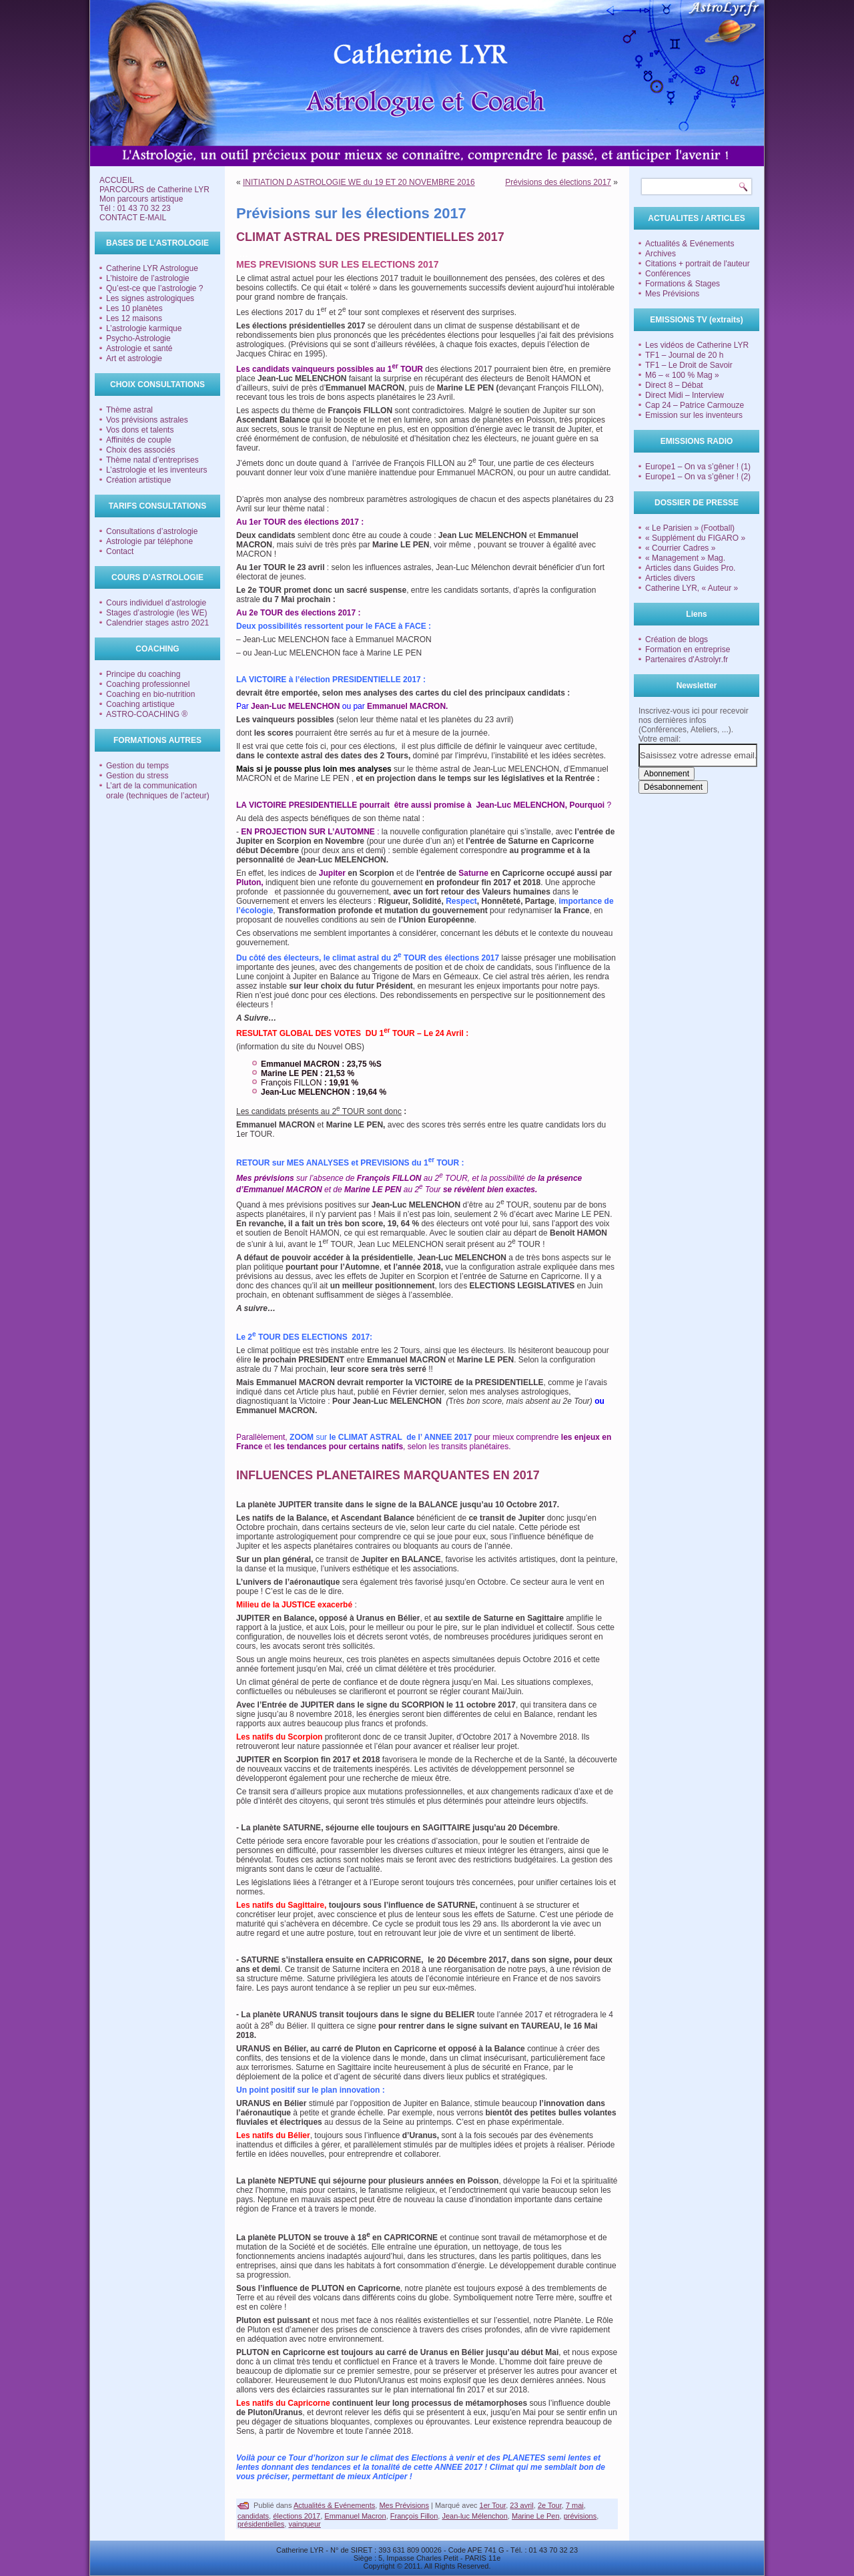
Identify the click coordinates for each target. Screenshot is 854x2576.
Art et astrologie (134, 358)
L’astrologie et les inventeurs (156, 470)
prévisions (580, 2516)
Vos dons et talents (139, 430)
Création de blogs (676, 639)
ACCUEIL (116, 180)
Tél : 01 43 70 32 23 (135, 208)
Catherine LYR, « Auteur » (691, 588)
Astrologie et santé (139, 348)
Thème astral (129, 410)
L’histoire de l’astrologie (147, 278)
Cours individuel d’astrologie (156, 602)
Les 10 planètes (134, 308)
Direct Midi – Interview (684, 395)
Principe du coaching (143, 674)
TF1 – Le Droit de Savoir (689, 365)
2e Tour (550, 2505)
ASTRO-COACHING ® (146, 714)
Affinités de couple (138, 440)
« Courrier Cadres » (680, 548)
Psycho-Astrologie (138, 338)
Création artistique (138, 480)
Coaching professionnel (147, 684)
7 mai (575, 2505)
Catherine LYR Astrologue (152, 268)
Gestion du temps (137, 765)
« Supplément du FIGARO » (695, 538)
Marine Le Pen (536, 2516)
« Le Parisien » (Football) (690, 528)
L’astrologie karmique (143, 328)
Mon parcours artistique (141, 199)
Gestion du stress (137, 775)
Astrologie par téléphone (149, 541)
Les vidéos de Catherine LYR (697, 345)
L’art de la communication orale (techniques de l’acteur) (157, 790)
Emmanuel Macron (355, 2516)
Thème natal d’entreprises (152, 460)
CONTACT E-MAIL (132, 217)
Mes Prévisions (404, 2505)
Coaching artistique (140, 704)
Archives (660, 253)
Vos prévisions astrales (147, 420)
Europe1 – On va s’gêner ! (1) (698, 466)
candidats (253, 2516)
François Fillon (414, 2516)
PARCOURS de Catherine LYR (154, 189)
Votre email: (659, 739)
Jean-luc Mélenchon (474, 2516)
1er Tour (493, 2505)
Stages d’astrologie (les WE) (156, 612)
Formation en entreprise (687, 649)
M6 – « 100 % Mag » (682, 375)
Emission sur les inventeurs (694, 415)
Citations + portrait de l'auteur (697, 263)
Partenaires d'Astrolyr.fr (686, 659)
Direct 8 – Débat (674, 385)
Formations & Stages (682, 283)
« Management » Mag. (685, 558)
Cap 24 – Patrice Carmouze (694, 405)
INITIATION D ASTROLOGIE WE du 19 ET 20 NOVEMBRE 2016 (359, 182)
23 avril (521, 2505)
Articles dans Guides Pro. (690, 568)
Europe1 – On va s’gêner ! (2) (698, 476)
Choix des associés (140, 450)
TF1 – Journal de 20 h (684, 355)
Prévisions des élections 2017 (558, 182)
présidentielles (261, 2524)
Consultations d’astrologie (151, 531)
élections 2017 (296, 2516)
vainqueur (304, 2524)
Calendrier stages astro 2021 (157, 622)
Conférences (668, 273)
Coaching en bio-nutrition (150, 694)
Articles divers (670, 578)
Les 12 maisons (134, 318)
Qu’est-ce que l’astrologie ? (154, 288)
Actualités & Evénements (334, 2505)
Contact (119, 551)
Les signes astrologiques (150, 298)
